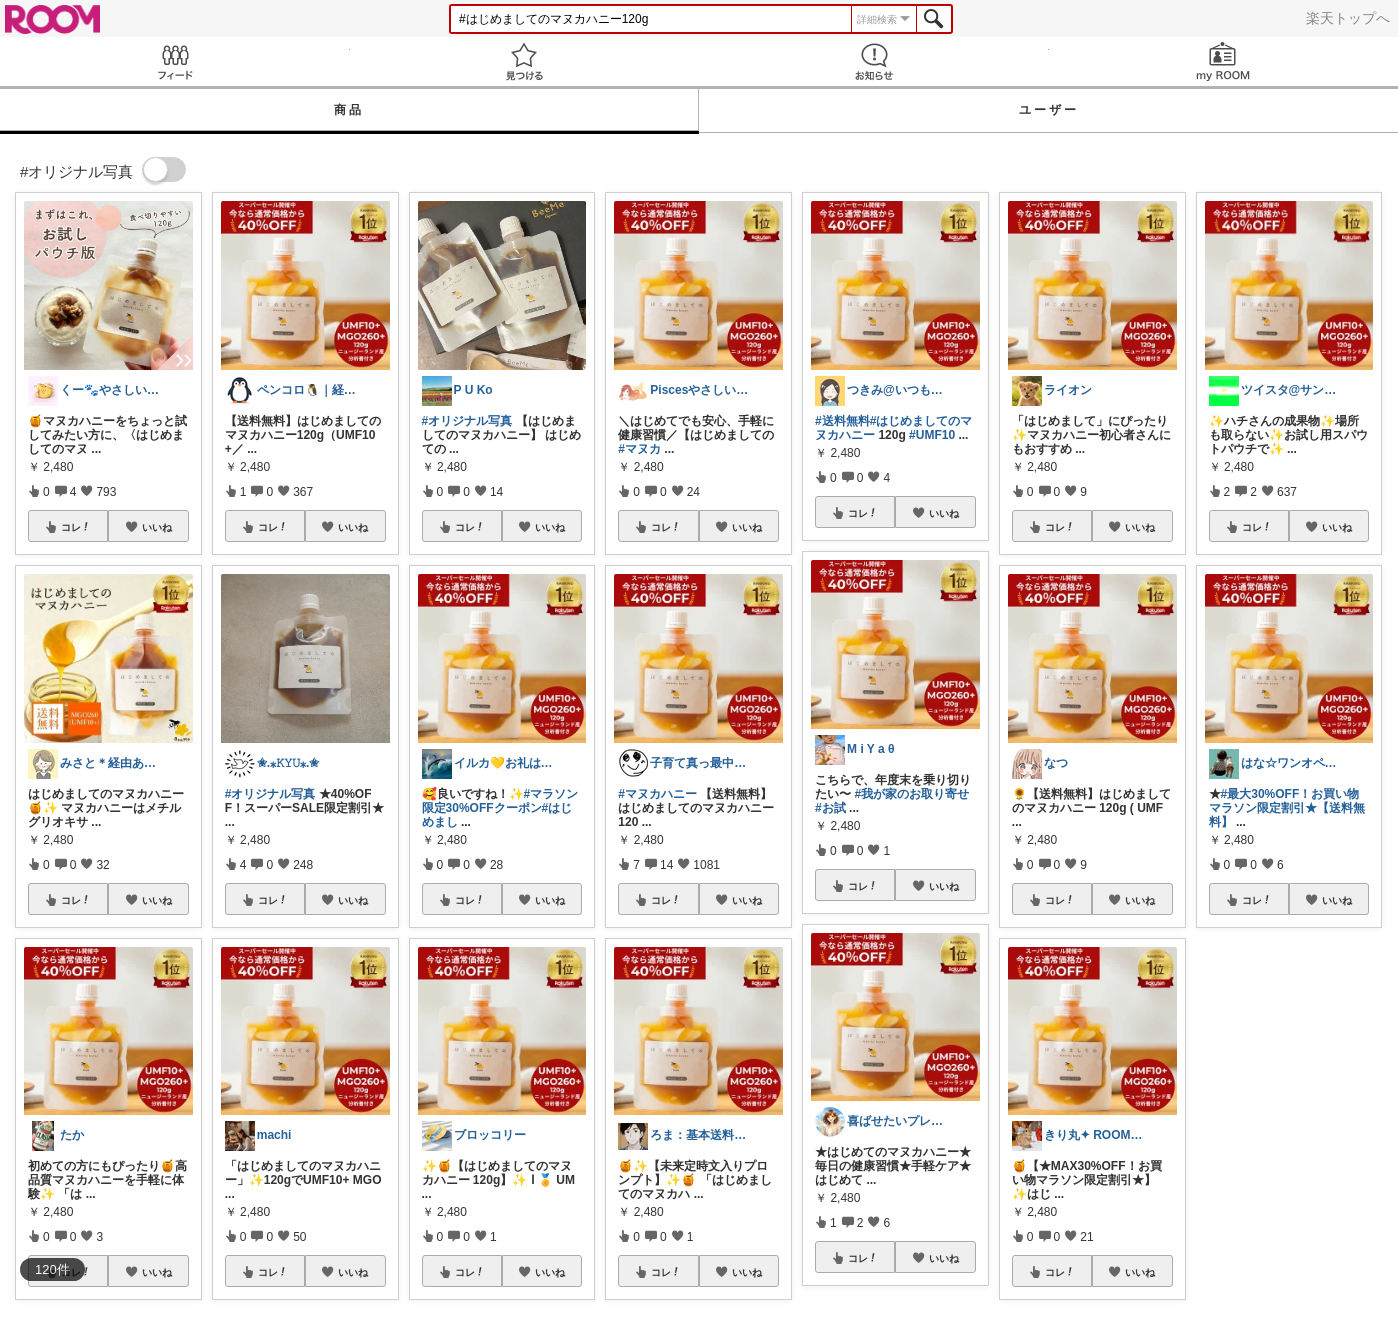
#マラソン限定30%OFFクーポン (500, 801)
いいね (157, 527)
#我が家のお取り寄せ (911, 794)
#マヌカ (639, 449)
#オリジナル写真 (270, 794)
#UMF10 (932, 435)
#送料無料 (842, 421)
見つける (525, 61)
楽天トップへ (1348, 18)
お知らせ (874, 61)
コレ (76, 527)
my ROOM (1224, 61)
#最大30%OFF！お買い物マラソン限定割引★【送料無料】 (1287, 808)
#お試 (830, 808)
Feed (175, 61)
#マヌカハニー (657, 794)
